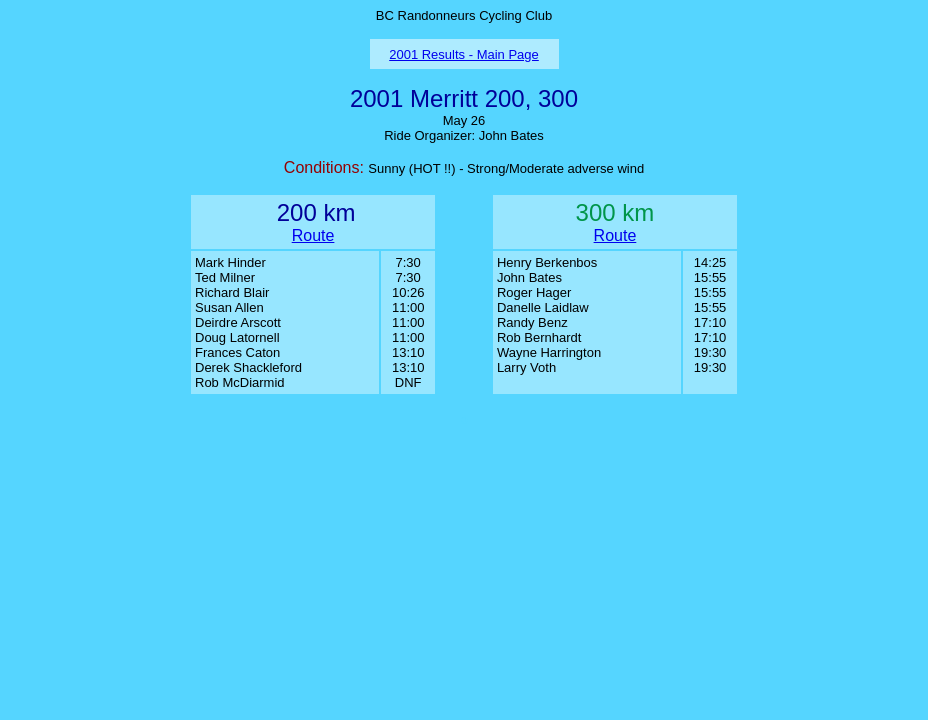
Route (313, 235)
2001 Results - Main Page (464, 54)
